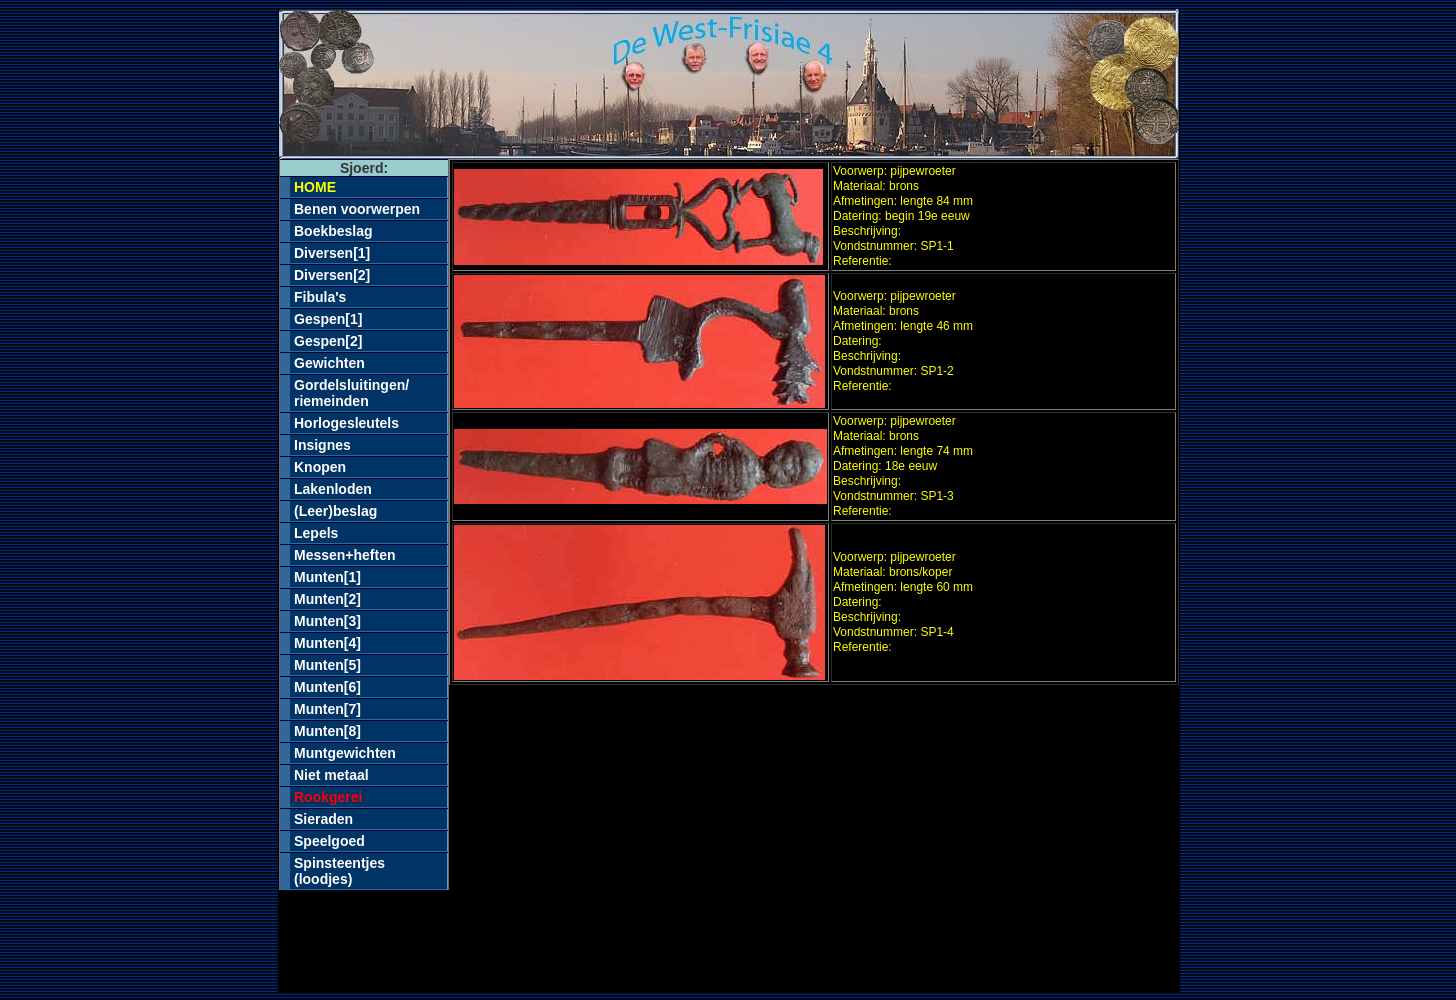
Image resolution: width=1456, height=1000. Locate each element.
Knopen (320, 467)
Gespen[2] (328, 341)
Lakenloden (333, 489)
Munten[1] (327, 577)
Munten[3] (327, 621)
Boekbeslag (333, 231)
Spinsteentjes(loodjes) (339, 871)
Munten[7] (327, 709)
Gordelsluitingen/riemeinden (351, 393)
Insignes (322, 445)
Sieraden (323, 819)
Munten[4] (327, 643)
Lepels (316, 533)
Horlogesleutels (346, 423)
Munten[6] (327, 687)
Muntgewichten (345, 753)
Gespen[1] (328, 319)
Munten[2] (327, 599)
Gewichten (329, 363)
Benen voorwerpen (357, 209)
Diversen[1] (332, 253)
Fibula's (320, 297)
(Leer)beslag (335, 511)
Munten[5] (327, 665)
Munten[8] (327, 731)
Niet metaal (331, 775)
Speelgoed (329, 841)
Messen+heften (345, 555)
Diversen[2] (332, 275)
